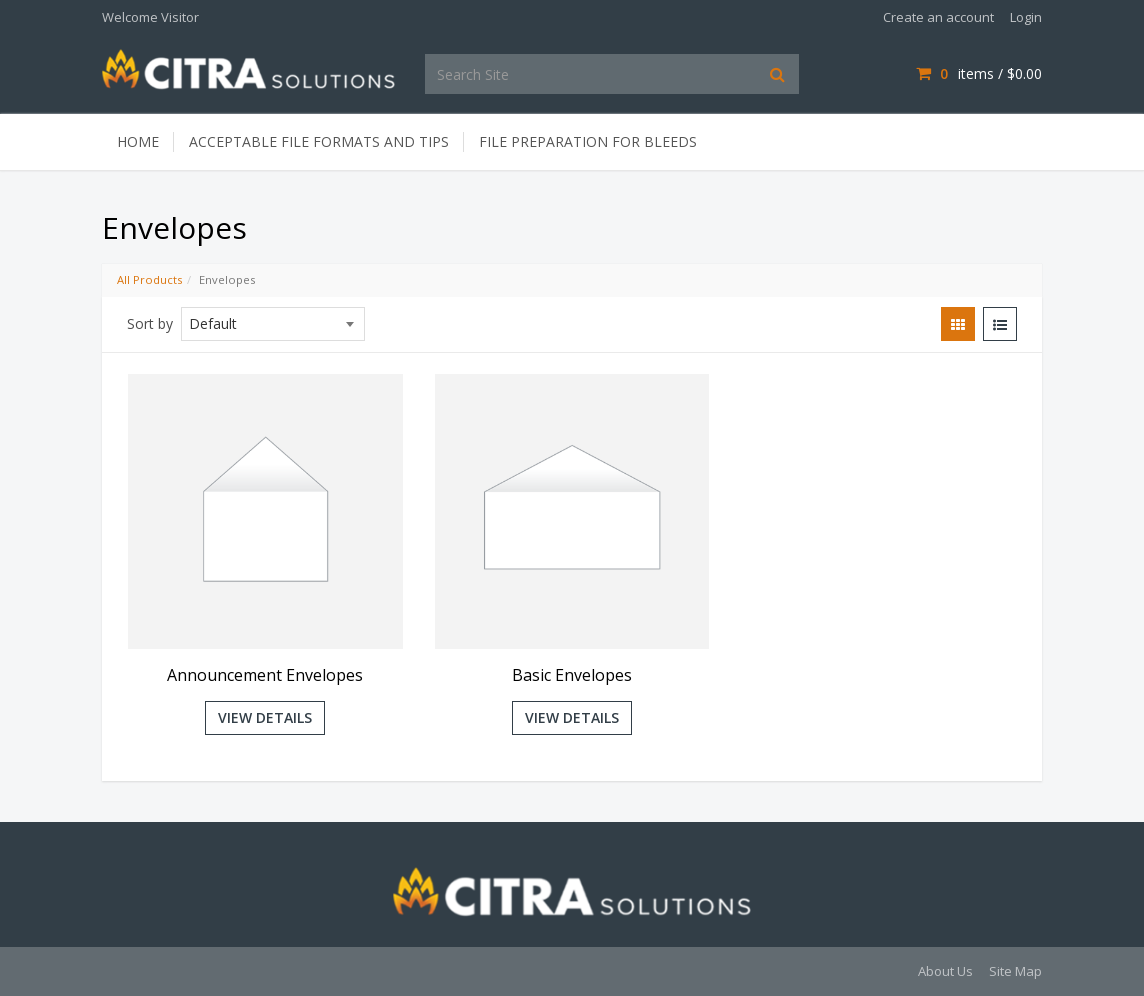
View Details (265, 717)
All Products (149, 279)
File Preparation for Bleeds (588, 141)
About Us (945, 971)
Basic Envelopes (572, 675)
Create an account (938, 17)
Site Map (1015, 971)
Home (138, 141)
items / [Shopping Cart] (979, 73)
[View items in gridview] (958, 324)
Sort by (150, 323)
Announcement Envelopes (265, 675)
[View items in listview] (1000, 324)
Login (1026, 17)
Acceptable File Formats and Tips (319, 141)
